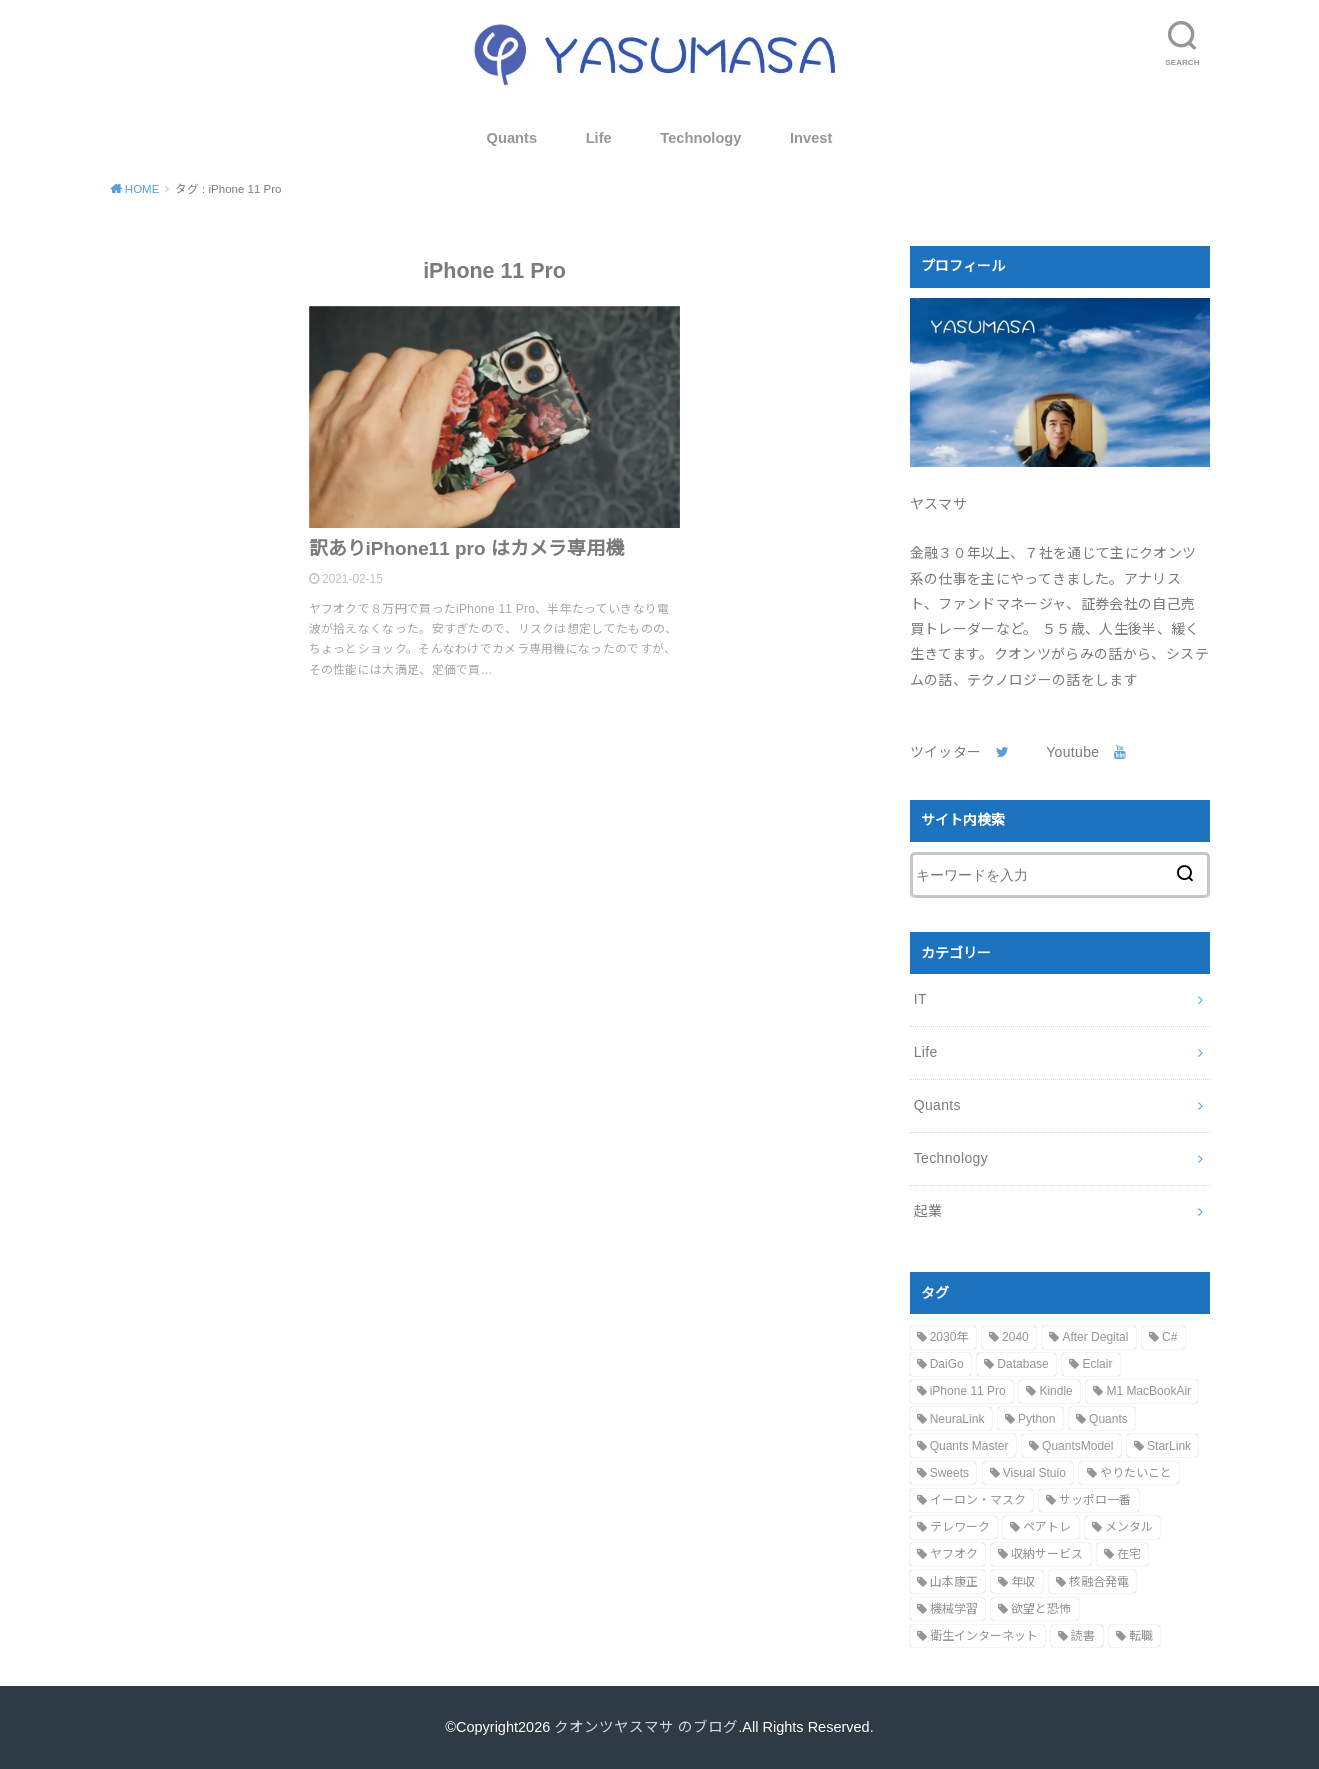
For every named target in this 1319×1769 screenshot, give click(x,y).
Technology (700, 138)
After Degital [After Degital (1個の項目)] (1095, 1337)
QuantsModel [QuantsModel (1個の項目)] (1077, 1446)
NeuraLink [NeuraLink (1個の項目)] (957, 1419)
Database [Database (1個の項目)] (1022, 1364)
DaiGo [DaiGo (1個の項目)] (947, 1364)
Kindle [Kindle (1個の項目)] (1055, 1391)
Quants (512, 138)
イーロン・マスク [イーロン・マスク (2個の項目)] (978, 1500)
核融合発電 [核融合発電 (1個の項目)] (1099, 1582)
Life (599, 138)
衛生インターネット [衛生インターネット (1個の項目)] (984, 1636)
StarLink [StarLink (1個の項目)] (1169, 1446)
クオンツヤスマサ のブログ (646, 1727)
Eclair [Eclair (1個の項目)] (1097, 1364)
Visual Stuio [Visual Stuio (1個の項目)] (1034, 1473)
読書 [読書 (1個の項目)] (1083, 1636)
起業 (928, 1211)
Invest (811, 138)
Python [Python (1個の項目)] (1036, 1419)
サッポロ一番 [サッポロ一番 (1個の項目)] (1095, 1500)
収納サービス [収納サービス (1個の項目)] (1047, 1554)
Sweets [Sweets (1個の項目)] (949, 1473)
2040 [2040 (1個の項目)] (1015, 1337)
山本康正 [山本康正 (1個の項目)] (954, 1582)
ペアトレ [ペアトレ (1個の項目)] (1047, 1527)
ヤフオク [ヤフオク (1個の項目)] (954, 1554)
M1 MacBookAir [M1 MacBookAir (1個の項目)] (1148, 1391)
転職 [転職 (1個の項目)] (1141, 1636)
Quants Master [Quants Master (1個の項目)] (969, 1446)
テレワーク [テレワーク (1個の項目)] (960, 1527)
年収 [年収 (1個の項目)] (1023, 1582)
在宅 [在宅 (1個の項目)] (1129, 1554)
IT (920, 999)
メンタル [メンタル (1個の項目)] (1129, 1527)
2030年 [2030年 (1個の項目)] (949, 1337)
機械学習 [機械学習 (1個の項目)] (954, 1609)
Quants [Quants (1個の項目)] (1108, 1419)
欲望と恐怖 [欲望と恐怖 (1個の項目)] (1041, 1609)
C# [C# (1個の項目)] (1169, 1337)
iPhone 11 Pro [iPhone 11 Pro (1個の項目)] (968, 1391)
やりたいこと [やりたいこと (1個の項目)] (1136, 1473)
